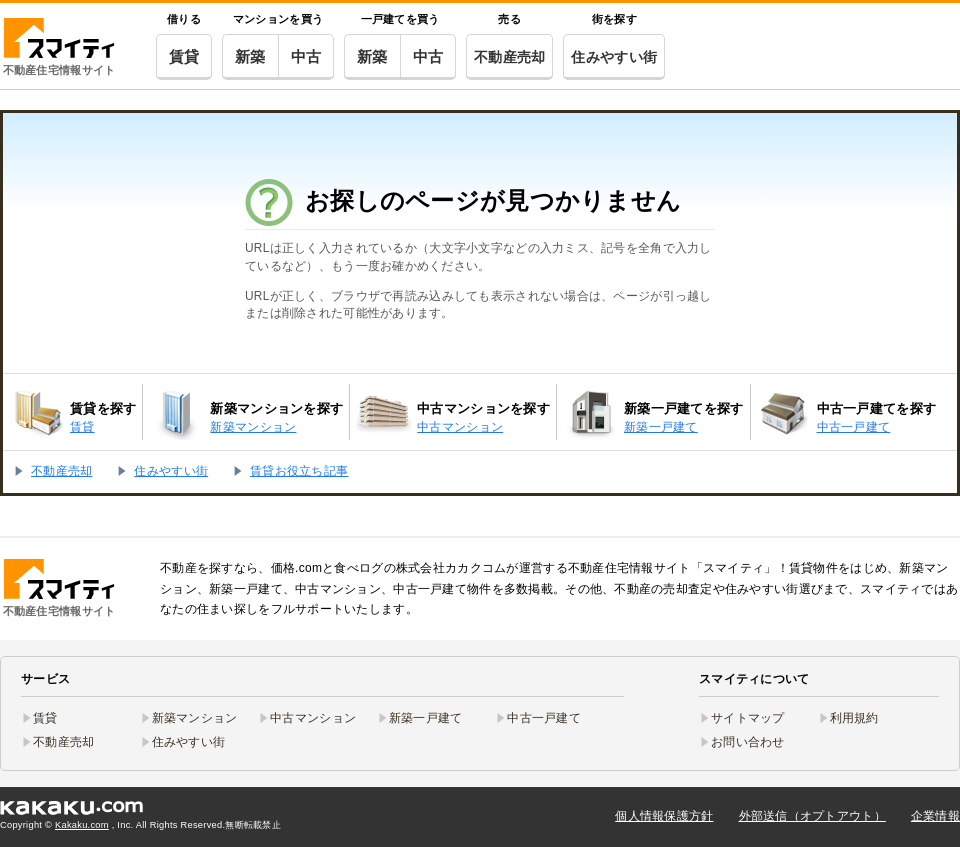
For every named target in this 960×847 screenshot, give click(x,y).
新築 (250, 56)
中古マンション (313, 718)
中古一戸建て (544, 718)
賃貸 (184, 56)
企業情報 (935, 816)
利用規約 (854, 718)
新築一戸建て (426, 718)
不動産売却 (509, 57)
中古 (306, 56)
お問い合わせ (748, 742)
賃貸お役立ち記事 (299, 471)
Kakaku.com (82, 825)
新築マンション (195, 718)
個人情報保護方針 (664, 816)
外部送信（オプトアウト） (812, 816)
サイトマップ (748, 718)
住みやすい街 (614, 57)
